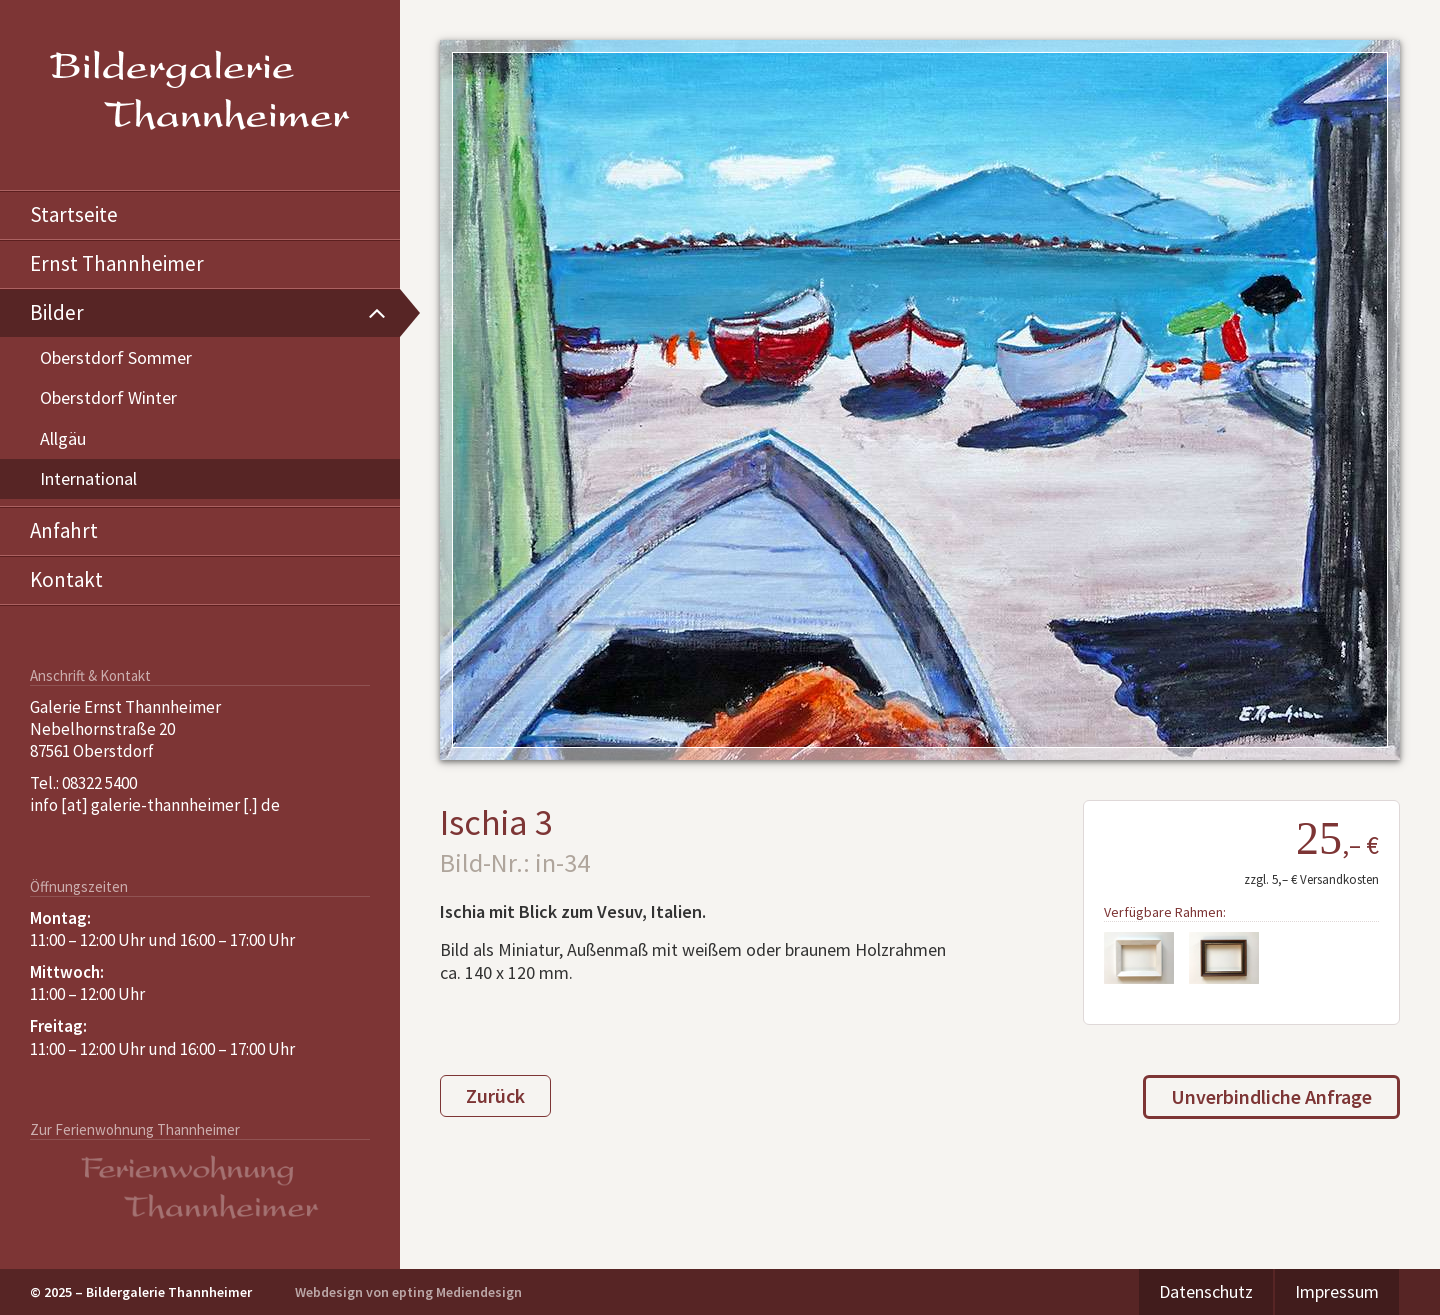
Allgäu (63, 438)
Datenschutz (1206, 1291)
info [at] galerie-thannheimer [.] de (155, 805)
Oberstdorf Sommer (116, 357)
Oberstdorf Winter (108, 397)
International (88, 478)
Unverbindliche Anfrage (1271, 1096)
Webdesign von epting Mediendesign (408, 1292)
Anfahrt (64, 530)
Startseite (74, 214)
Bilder (57, 312)
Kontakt (66, 579)
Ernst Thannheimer (117, 263)
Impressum (1337, 1291)
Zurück (495, 1095)
